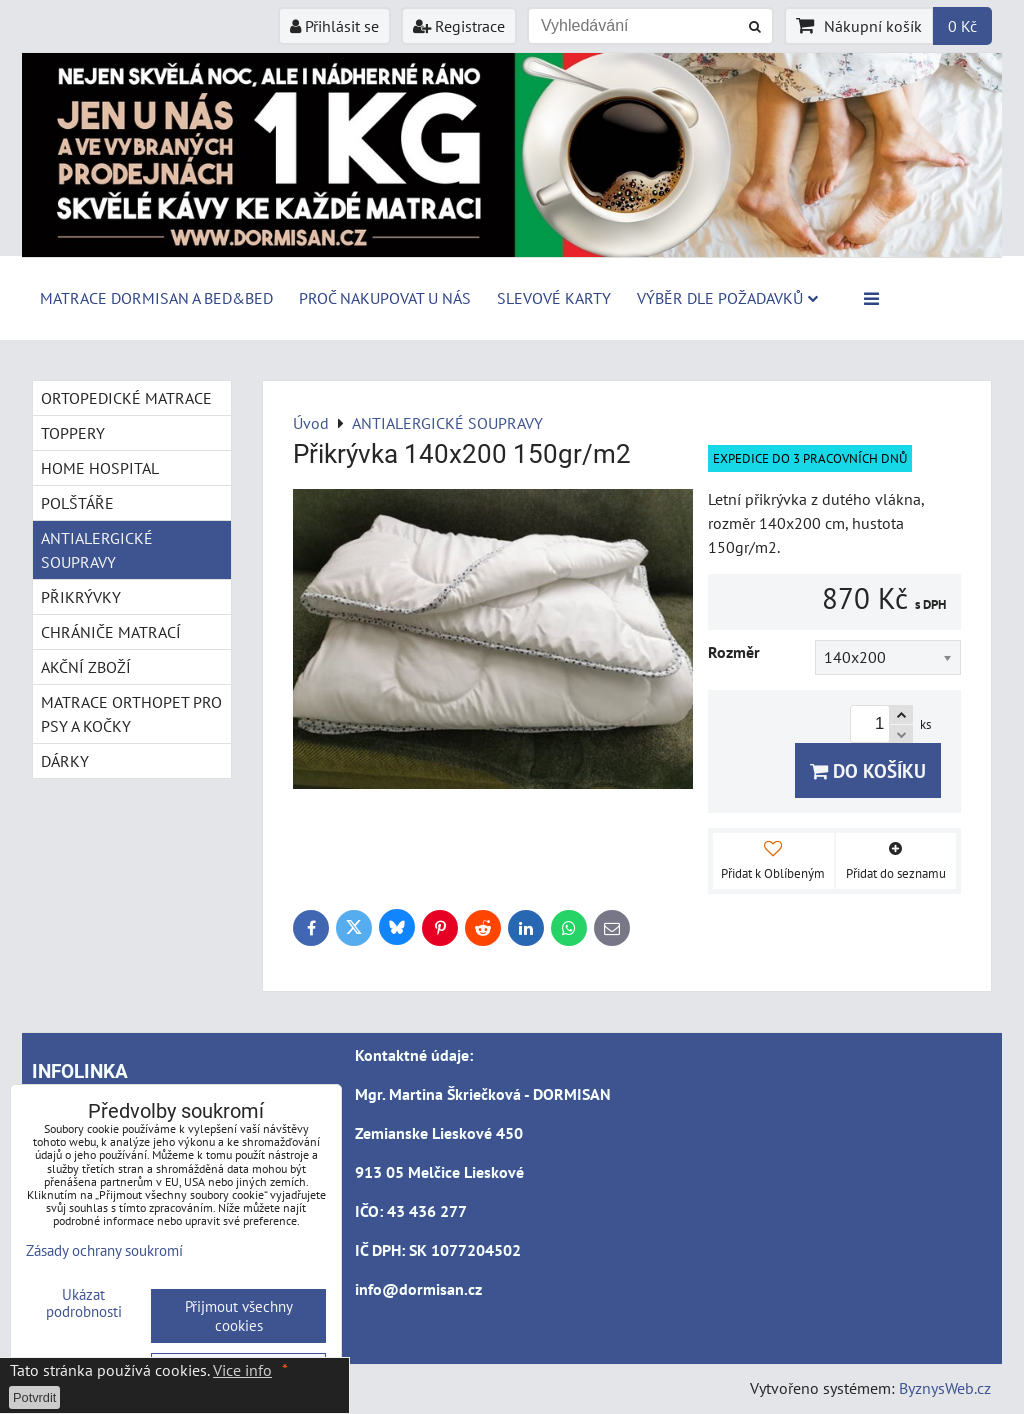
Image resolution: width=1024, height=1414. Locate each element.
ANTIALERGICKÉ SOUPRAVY (97, 550)
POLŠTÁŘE (77, 503)
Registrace (459, 26)
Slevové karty (554, 298)
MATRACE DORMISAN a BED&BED (156, 298)
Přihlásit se (334, 26)
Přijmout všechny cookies (239, 1316)
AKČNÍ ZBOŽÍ (86, 667)
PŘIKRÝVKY (81, 597)
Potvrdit (34, 1397)
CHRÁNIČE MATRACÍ (111, 632)
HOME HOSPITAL (100, 468)
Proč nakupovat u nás (385, 298)
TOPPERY (73, 433)
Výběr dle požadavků (727, 298)
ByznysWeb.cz (945, 1388)
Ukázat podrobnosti (84, 1303)
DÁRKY (65, 761)
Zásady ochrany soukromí (104, 1250)
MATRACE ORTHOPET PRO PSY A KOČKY (131, 714)
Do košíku (868, 770)
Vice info (242, 1370)
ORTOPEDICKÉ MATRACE (126, 398)
